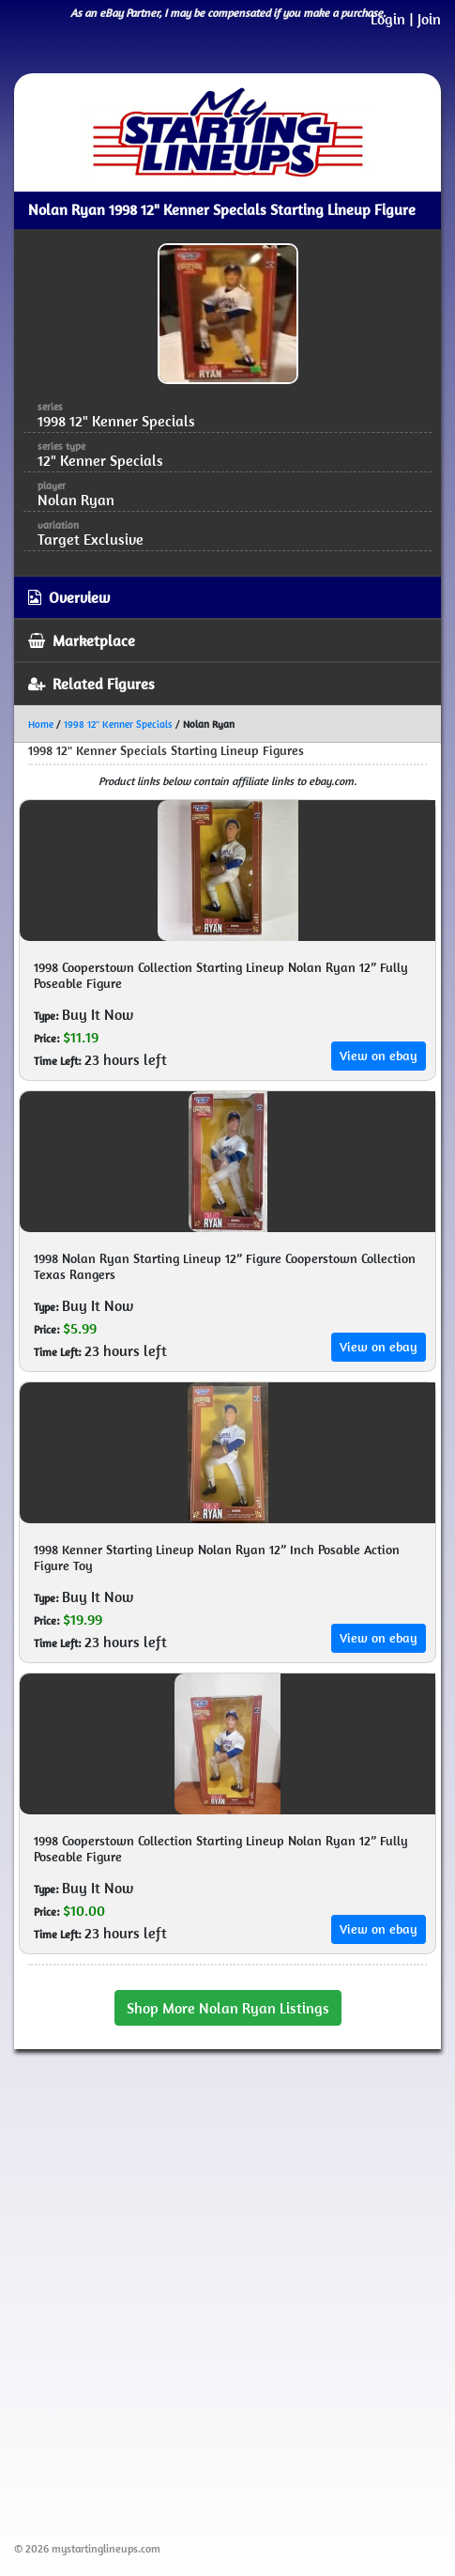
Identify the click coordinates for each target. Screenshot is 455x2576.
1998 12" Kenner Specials (118, 724)
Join (429, 18)
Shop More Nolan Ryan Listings (228, 2007)
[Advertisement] (227, 2292)
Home (40, 724)
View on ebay (378, 1055)
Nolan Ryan (76, 499)
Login (388, 18)
